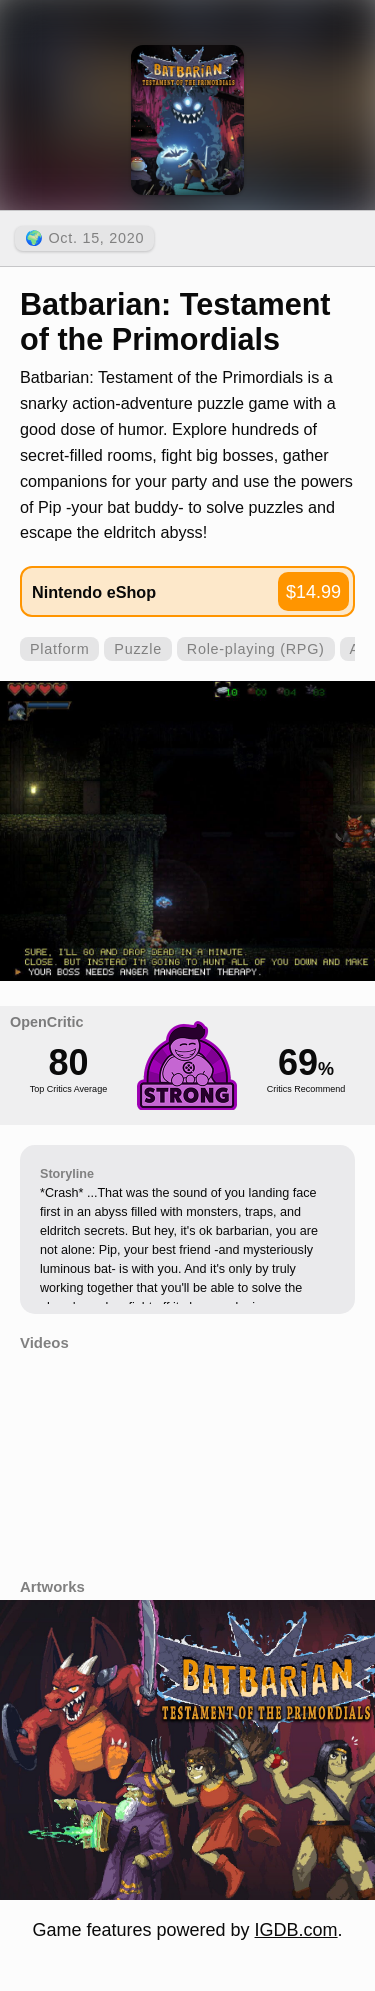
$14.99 (313, 592)
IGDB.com (296, 1930)
